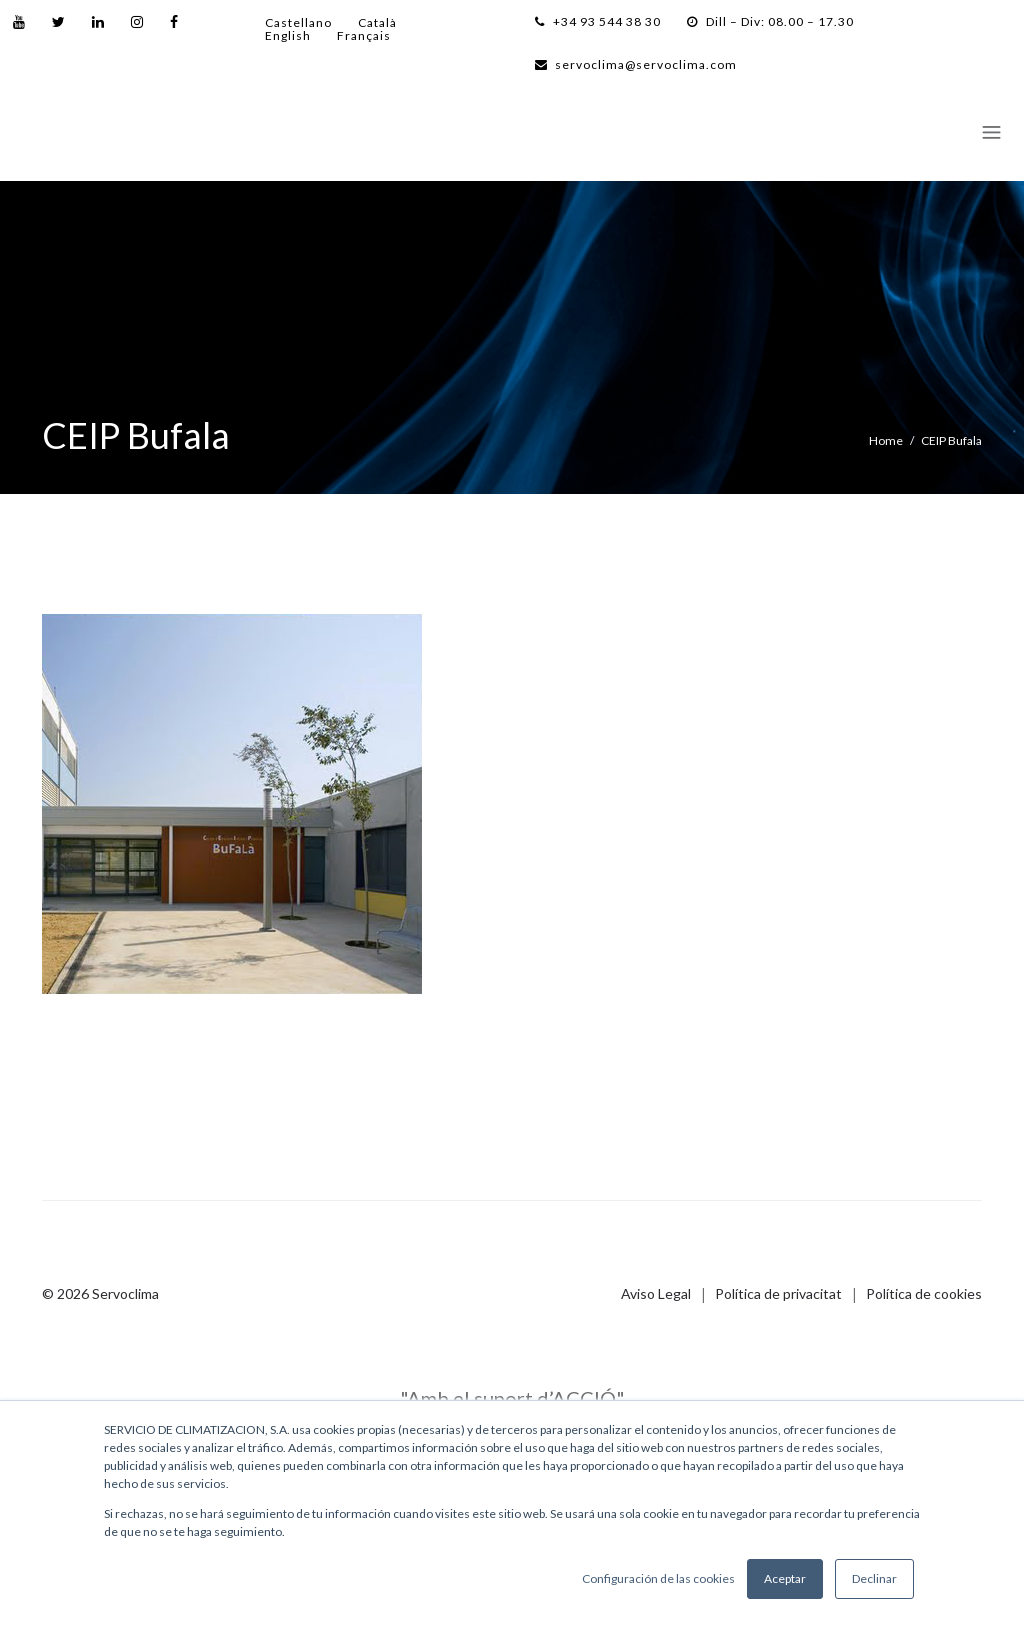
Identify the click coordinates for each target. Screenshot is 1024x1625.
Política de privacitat (778, 1293)
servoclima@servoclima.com (636, 64)
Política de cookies (924, 1293)
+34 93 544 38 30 (598, 21)
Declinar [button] (874, 1578)
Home (886, 440)
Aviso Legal (656, 1293)
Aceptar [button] (785, 1578)
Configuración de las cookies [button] (658, 1578)
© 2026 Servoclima (100, 1293)
